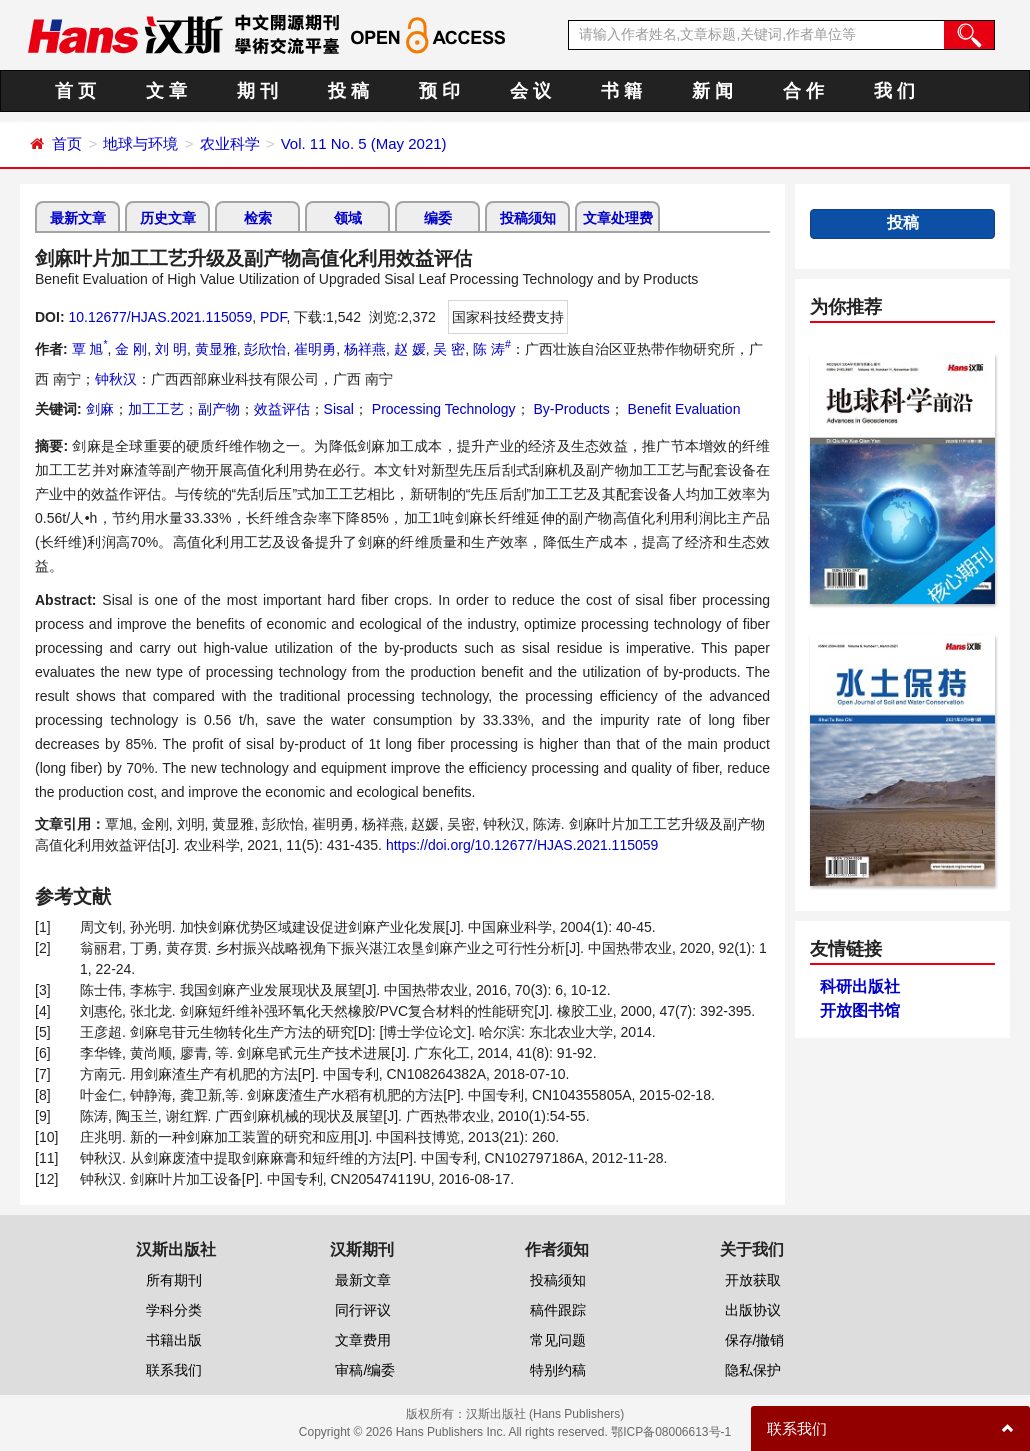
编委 (438, 218)
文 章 (166, 91)
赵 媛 (410, 349)
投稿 (903, 222)
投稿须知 (528, 218)
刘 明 (171, 349)
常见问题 (558, 1340)
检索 (258, 218)
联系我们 (174, 1370)
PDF (273, 317)
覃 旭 (90, 349)
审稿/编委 (365, 1370)
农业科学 (230, 143)
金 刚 (131, 349)
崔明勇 (315, 349)
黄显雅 (216, 349)
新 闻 (712, 91)
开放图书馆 (860, 1010)
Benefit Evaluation (682, 409)
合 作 (803, 91)
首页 (67, 143)
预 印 (439, 91)
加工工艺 (156, 409)
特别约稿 (558, 1370)
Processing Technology (442, 409)
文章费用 (363, 1340)
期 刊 (257, 91)
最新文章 (78, 218)
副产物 (219, 409)
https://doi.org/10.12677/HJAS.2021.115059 (522, 845)
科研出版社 (860, 986)
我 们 (894, 91)
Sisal (339, 409)
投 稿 (348, 91)
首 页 (75, 91)
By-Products (570, 409)
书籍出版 (174, 1340)
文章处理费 (618, 218)
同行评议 (363, 1310)
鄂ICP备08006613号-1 (671, 1432)
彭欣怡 (265, 349)
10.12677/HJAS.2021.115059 (160, 317)
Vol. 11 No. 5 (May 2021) (364, 143)
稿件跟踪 (558, 1310)
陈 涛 (492, 349)
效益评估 (282, 409)
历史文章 (168, 218)
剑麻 (100, 409)
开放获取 (753, 1280)
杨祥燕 (365, 349)
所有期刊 (174, 1280)
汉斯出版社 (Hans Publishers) (545, 1414)
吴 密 (449, 349)
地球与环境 (140, 143)
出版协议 (753, 1310)
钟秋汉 (116, 379)
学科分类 (174, 1310)
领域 (348, 218)
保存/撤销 (755, 1340)
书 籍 (621, 91)
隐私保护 (753, 1370)
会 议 (530, 91)
